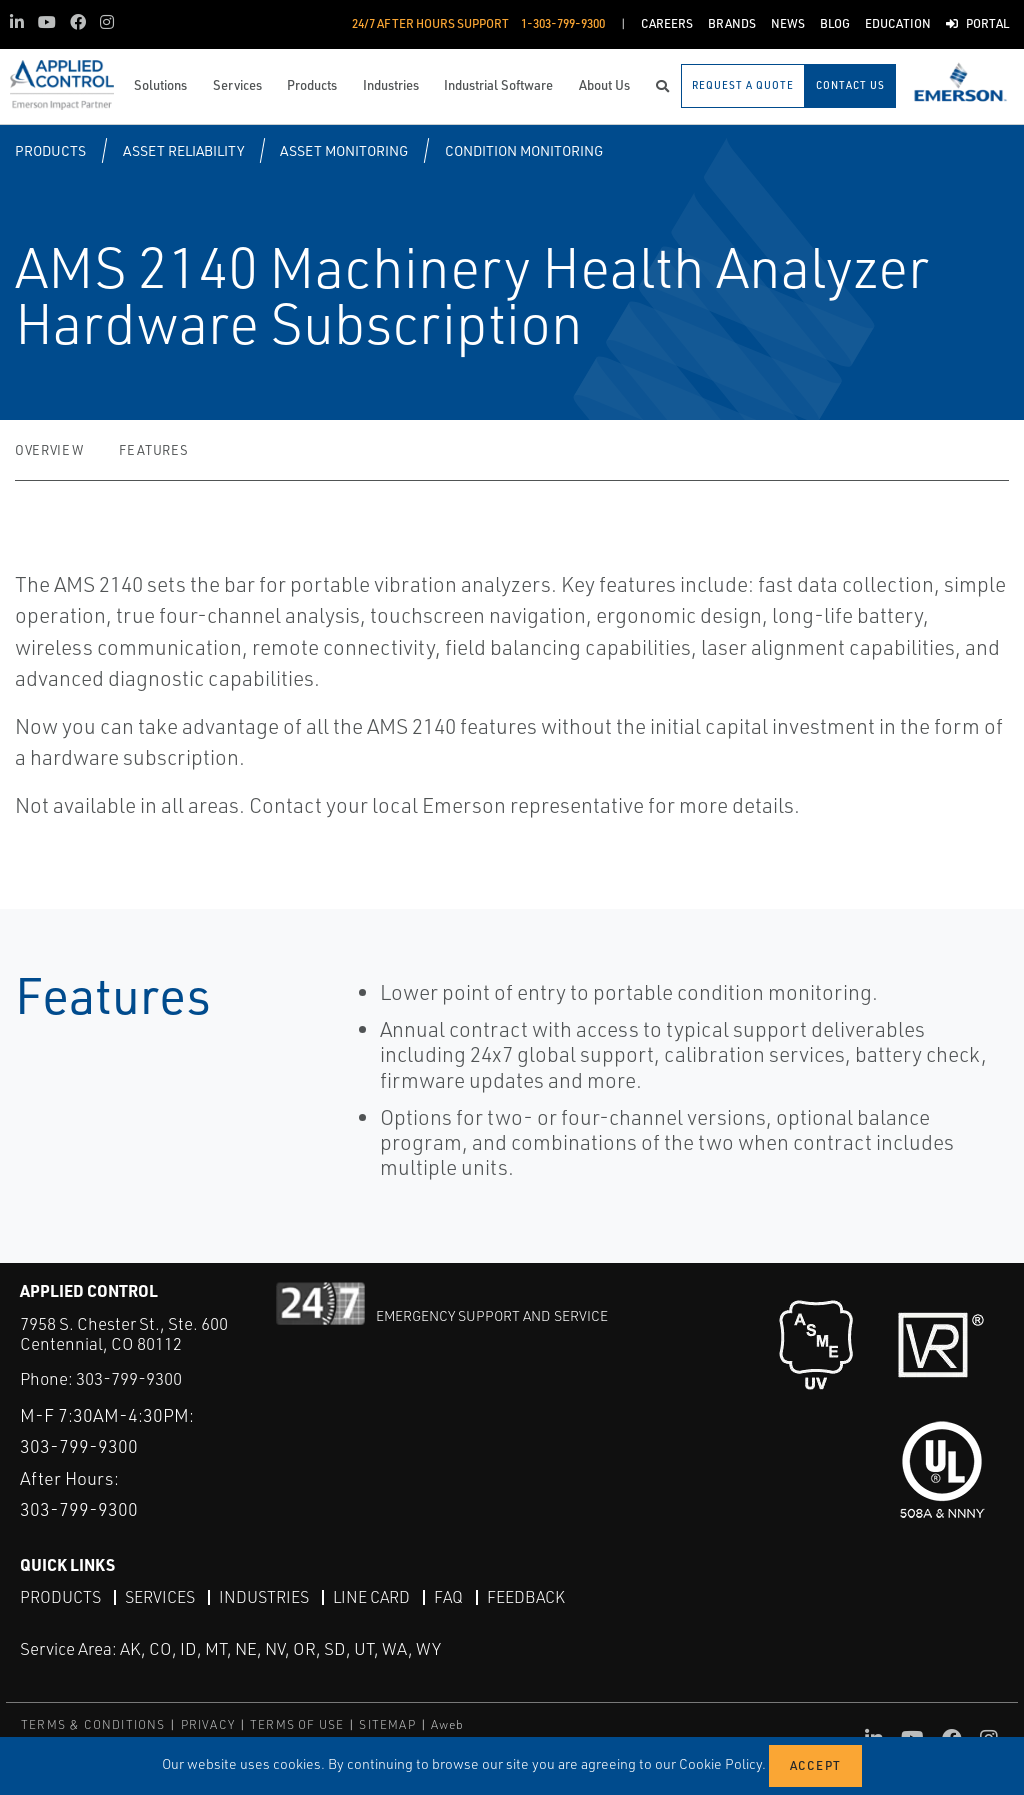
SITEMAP (387, 1724)
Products (50, 150)
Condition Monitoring (524, 150)
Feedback (526, 1597)
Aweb (448, 1724)
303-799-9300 (129, 1378)
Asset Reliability (183, 150)
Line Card (371, 1597)
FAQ (448, 1597)
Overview (49, 450)
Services (160, 1597)
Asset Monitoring (344, 150)
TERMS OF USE (297, 1724)
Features (153, 450)
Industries (264, 1597)
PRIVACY (208, 1724)
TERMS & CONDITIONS (93, 1724)
